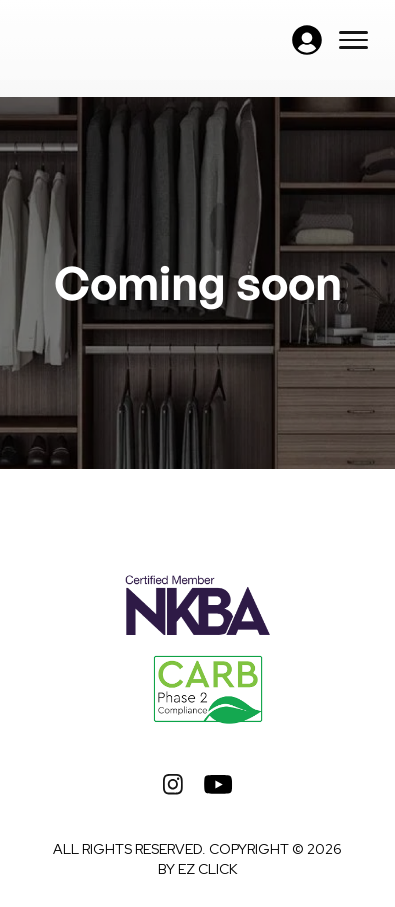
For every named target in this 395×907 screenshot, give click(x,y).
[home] (117, 40)
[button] (307, 39)
